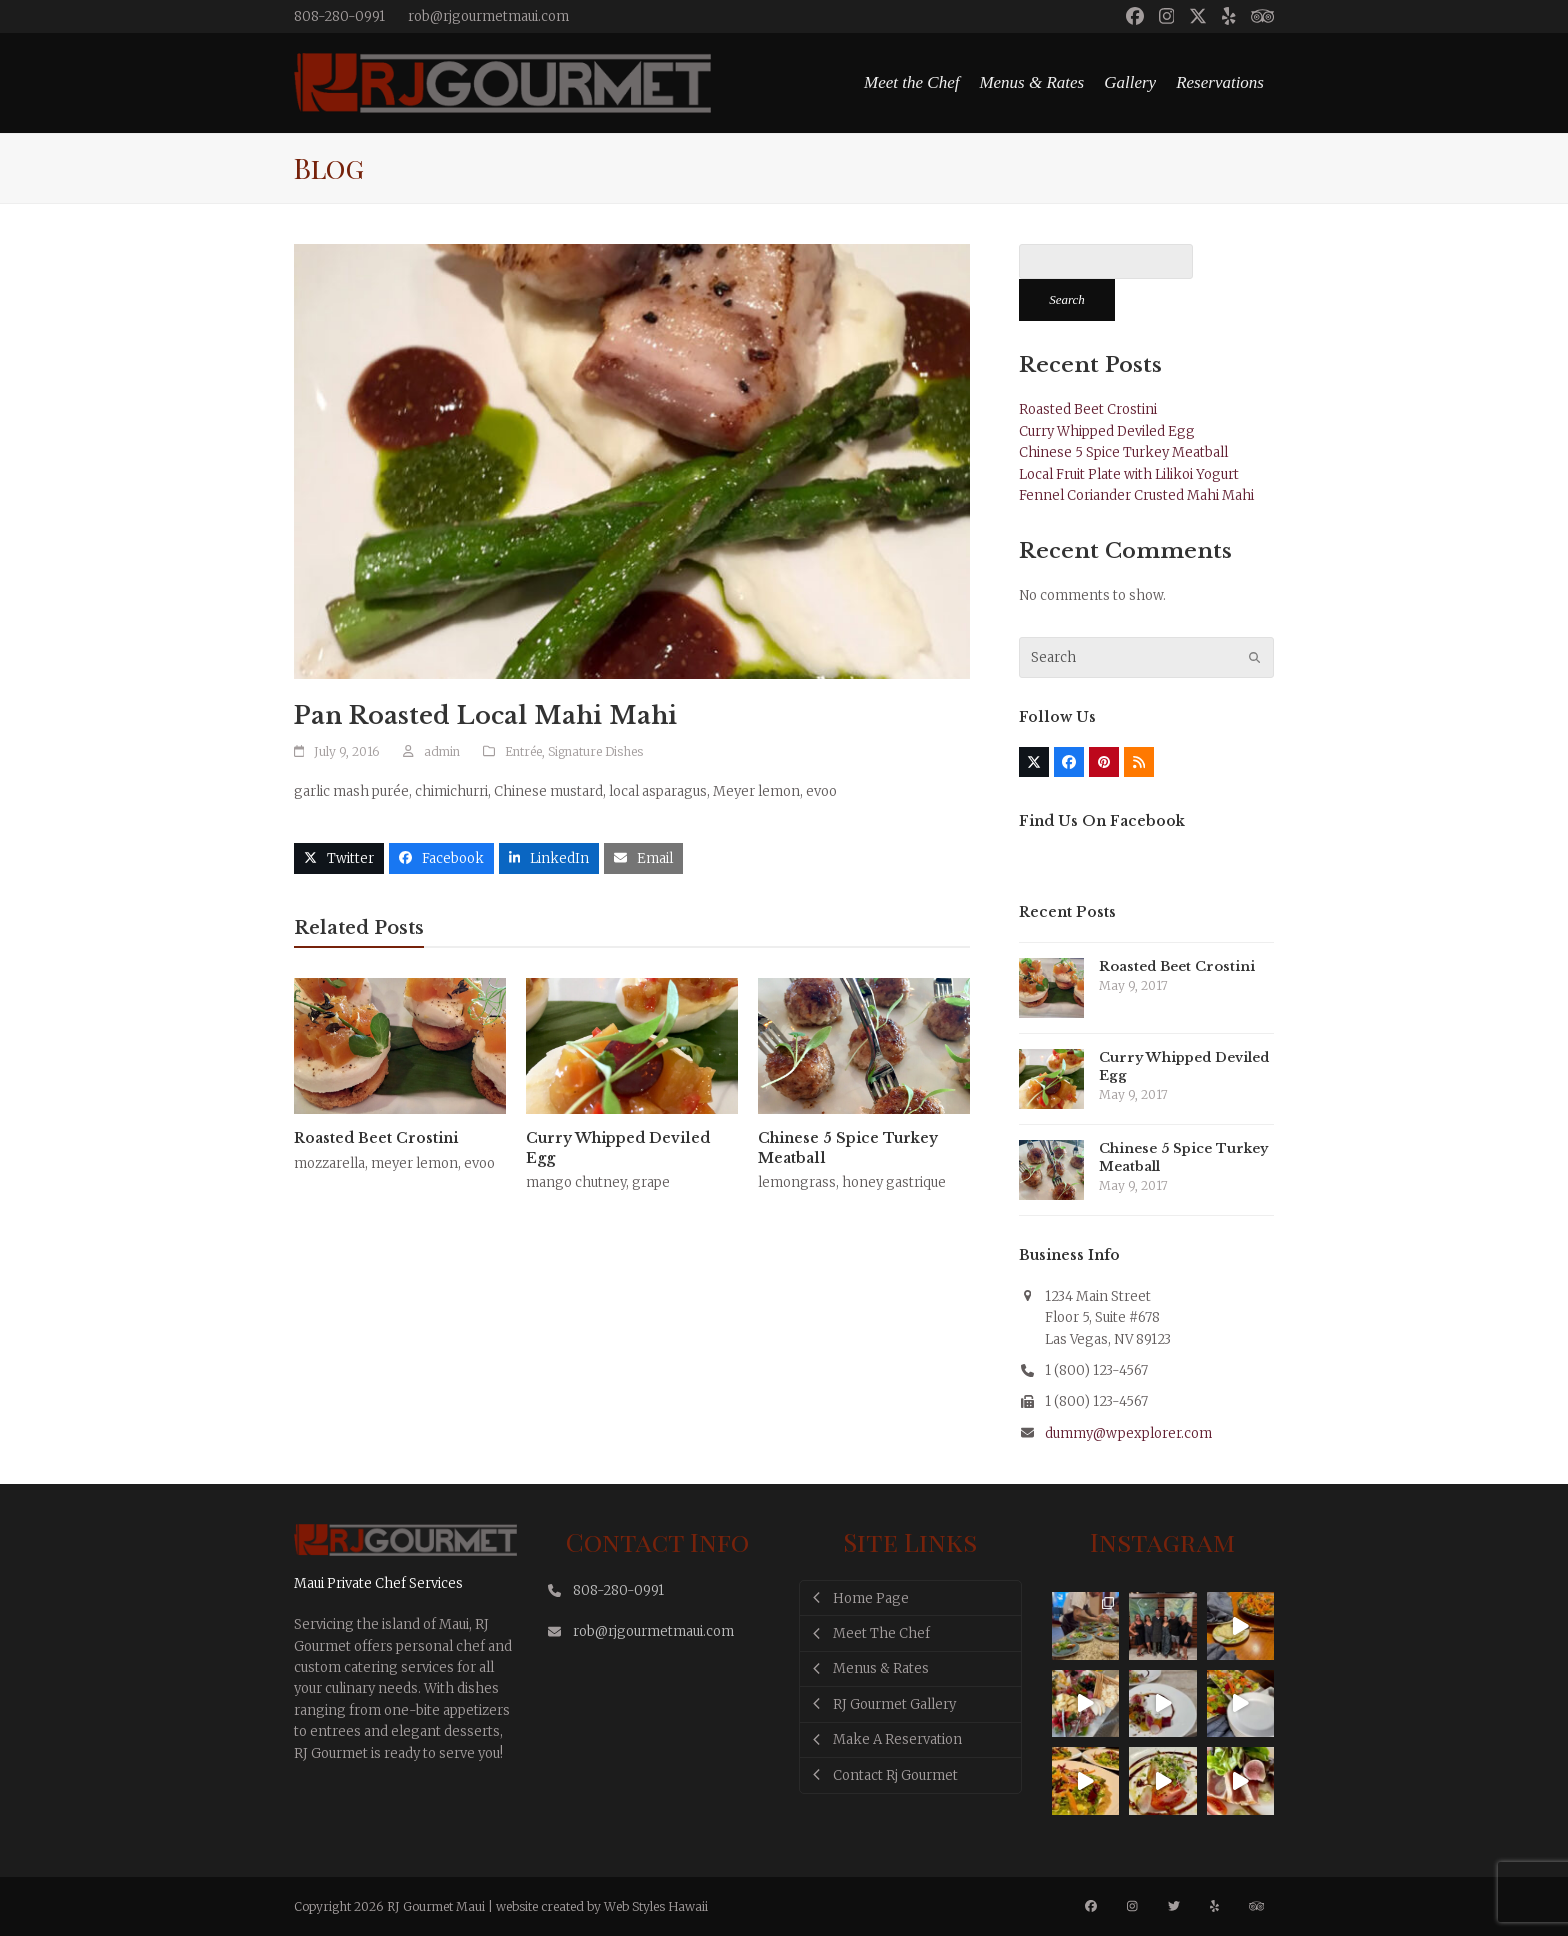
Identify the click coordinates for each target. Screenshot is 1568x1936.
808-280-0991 (339, 16)
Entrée (523, 751)
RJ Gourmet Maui (436, 1906)
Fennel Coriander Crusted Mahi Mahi (1136, 495)
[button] (339, 858)
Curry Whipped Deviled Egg (1107, 431)
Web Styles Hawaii (656, 1906)
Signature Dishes (595, 751)
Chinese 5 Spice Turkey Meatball (1123, 452)
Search (1067, 299)
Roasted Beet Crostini (376, 1138)
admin (442, 751)
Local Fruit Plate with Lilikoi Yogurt (1129, 474)
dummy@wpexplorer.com (1128, 1433)
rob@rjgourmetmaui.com (488, 16)
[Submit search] (1254, 658)
